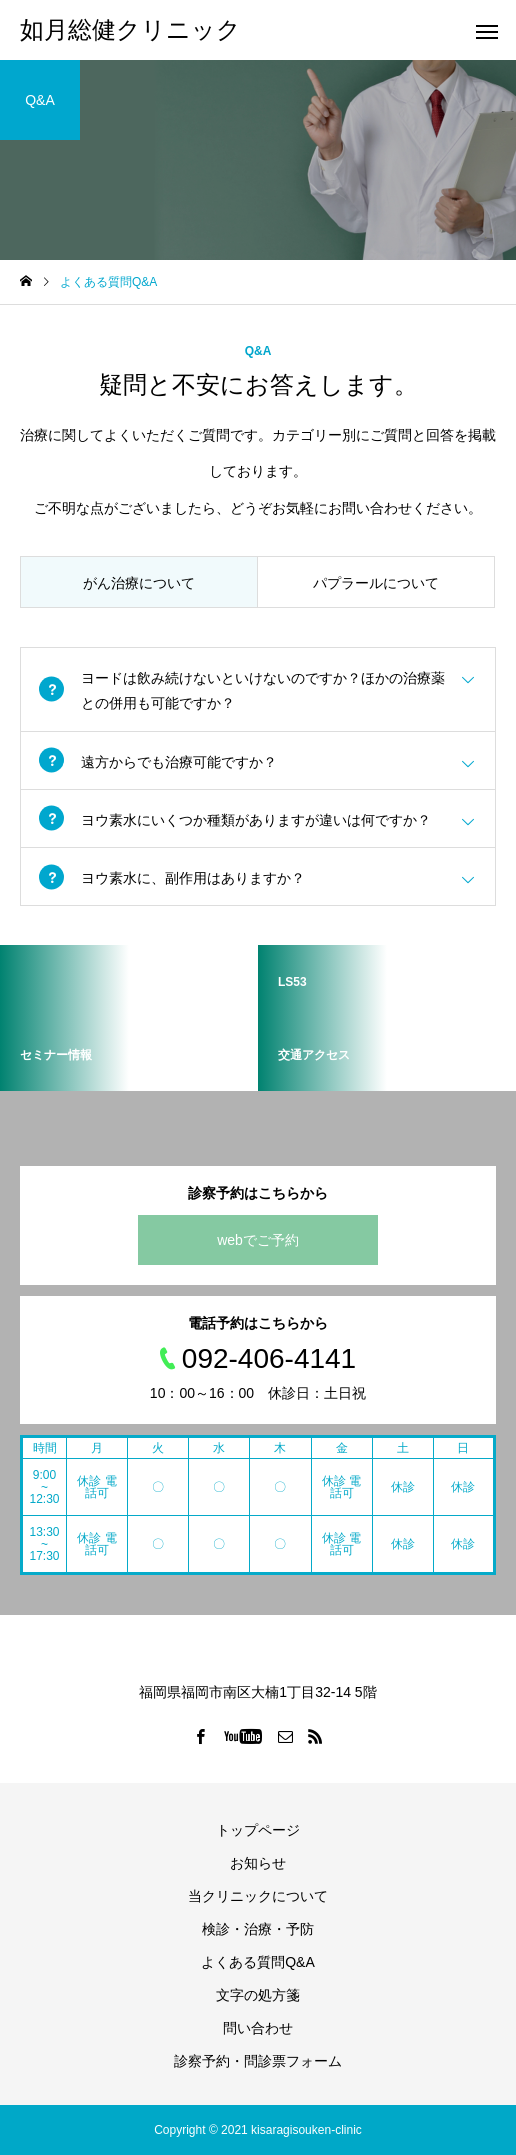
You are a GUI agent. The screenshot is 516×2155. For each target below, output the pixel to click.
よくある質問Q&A (258, 1962)
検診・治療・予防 (258, 1929)
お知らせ (258, 1863)
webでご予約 (258, 1240)
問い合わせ (258, 2028)
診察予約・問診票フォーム (258, 2061)
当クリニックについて (258, 1896)
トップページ (258, 1830)
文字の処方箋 (258, 1995)
